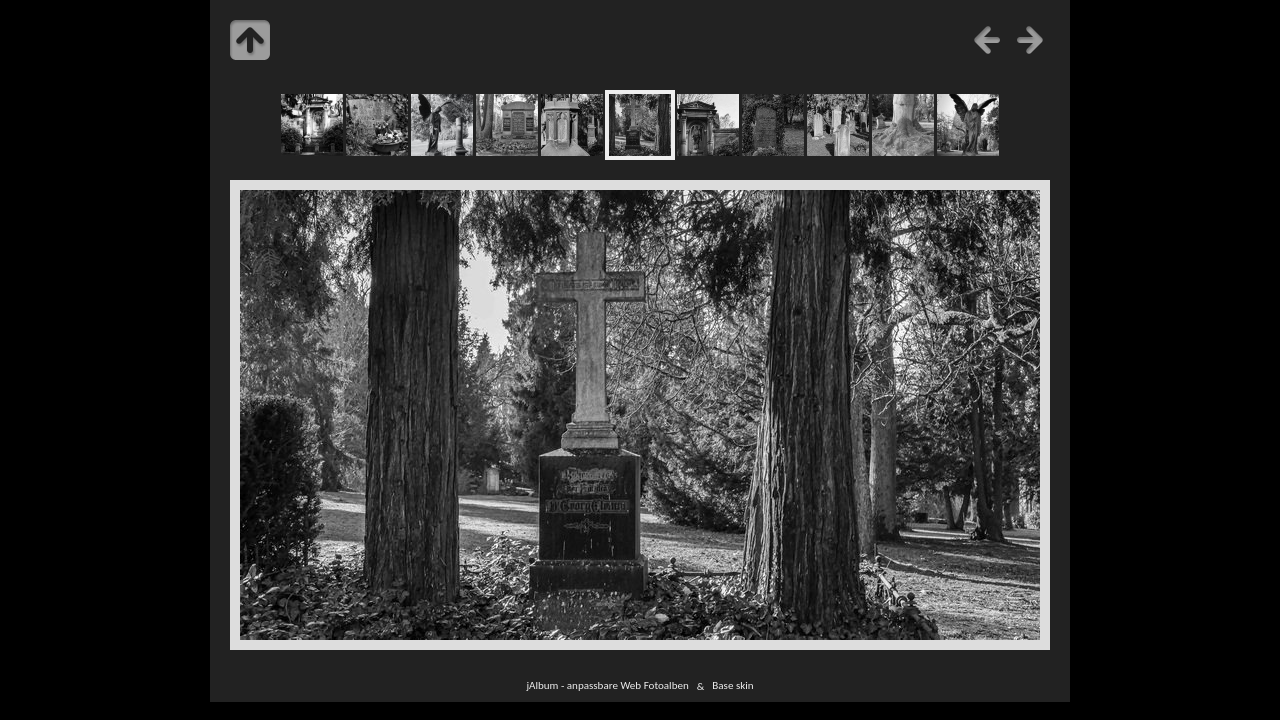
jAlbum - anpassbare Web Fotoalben (607, 686)
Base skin (732, 686)
